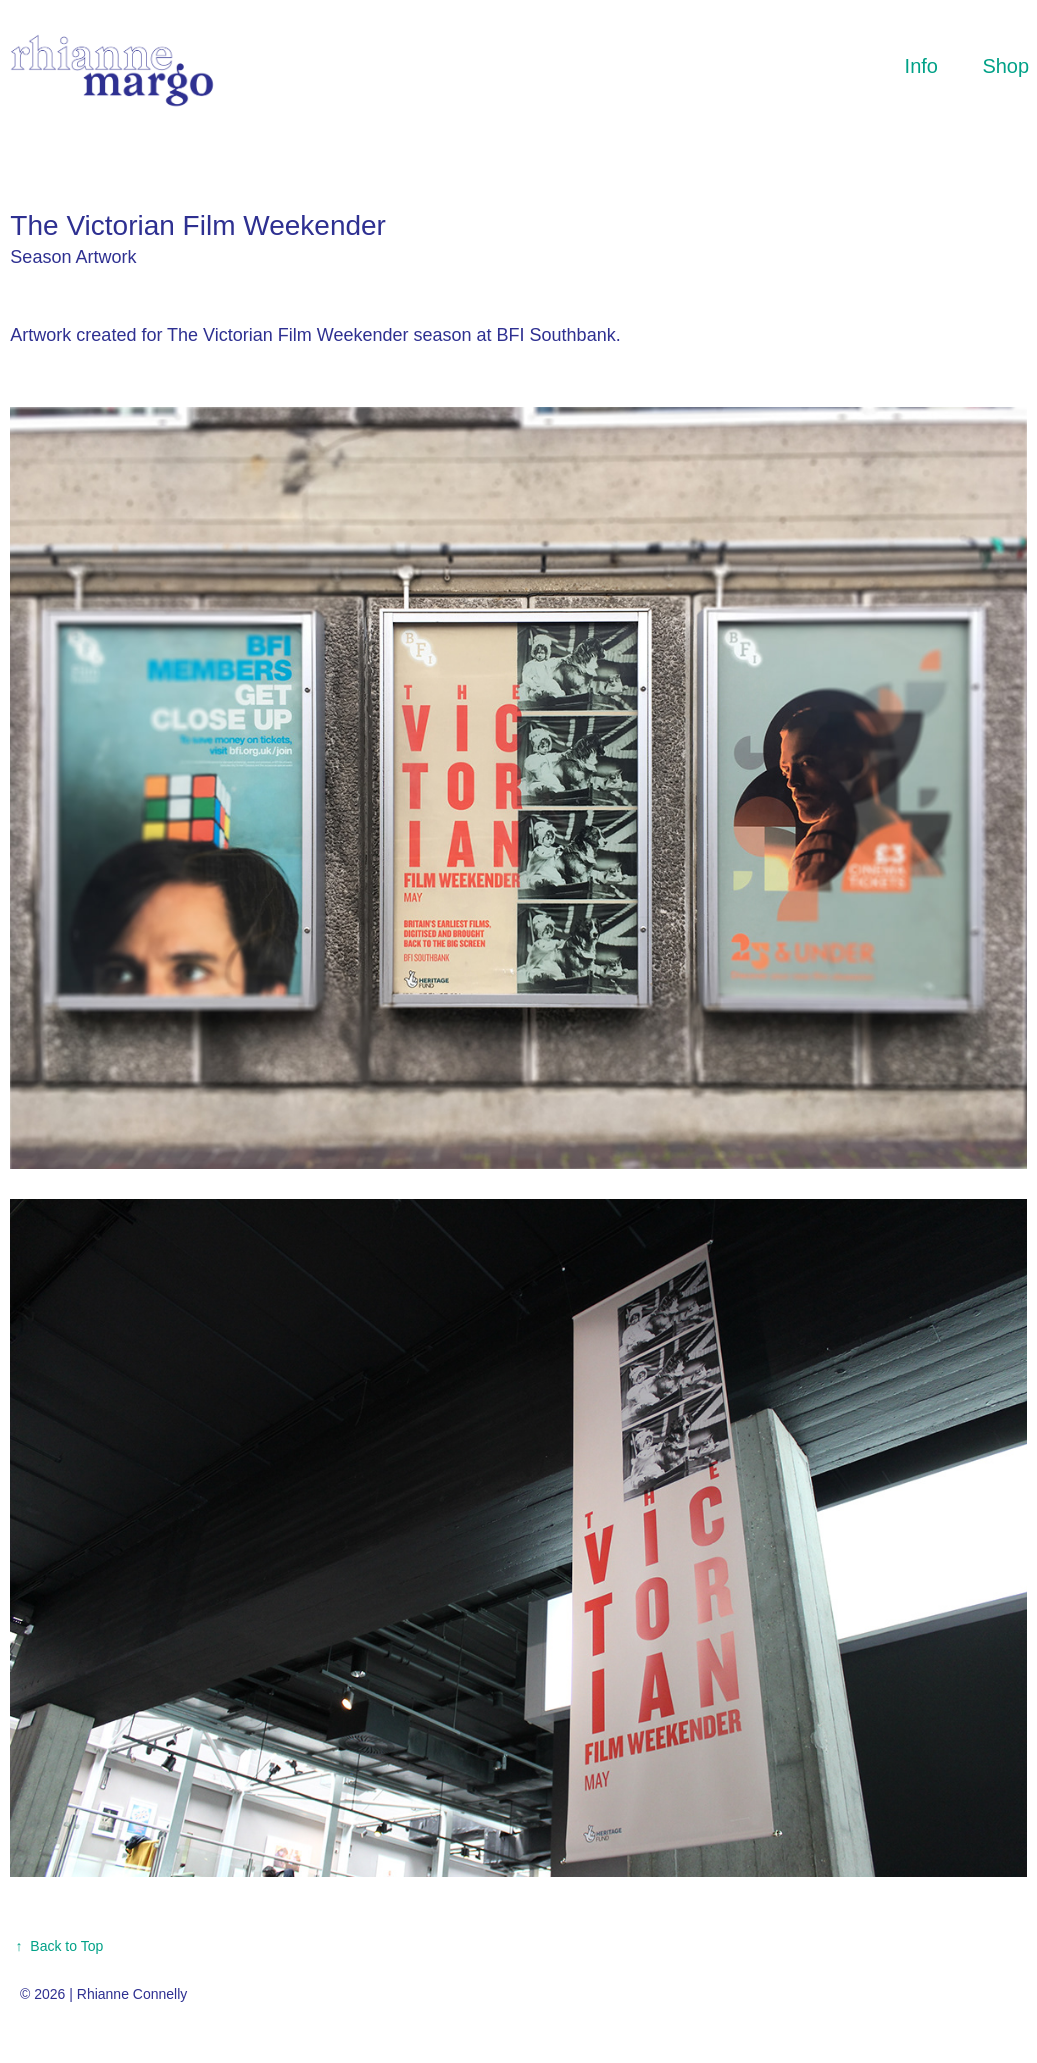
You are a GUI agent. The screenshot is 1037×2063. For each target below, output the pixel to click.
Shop (1005, 66)
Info (921, 66)
